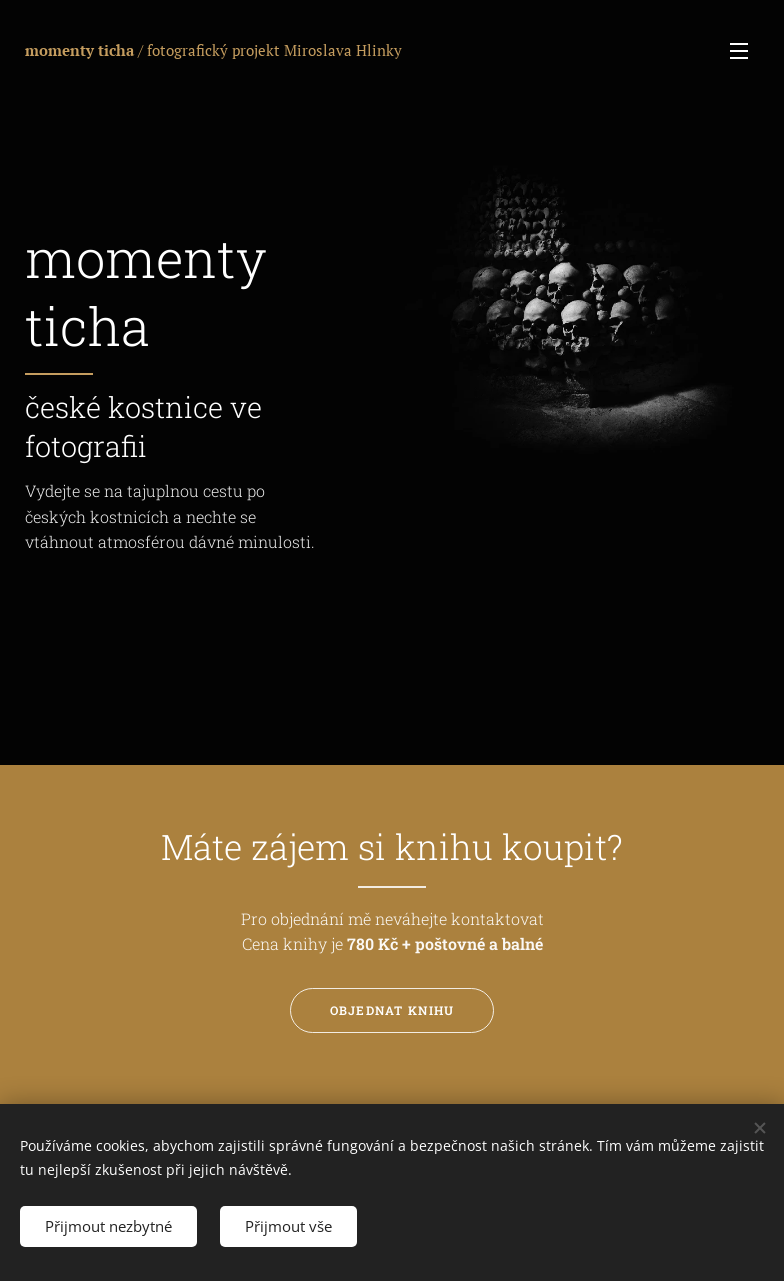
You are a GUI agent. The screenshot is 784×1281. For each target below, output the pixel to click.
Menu (739, 51)
